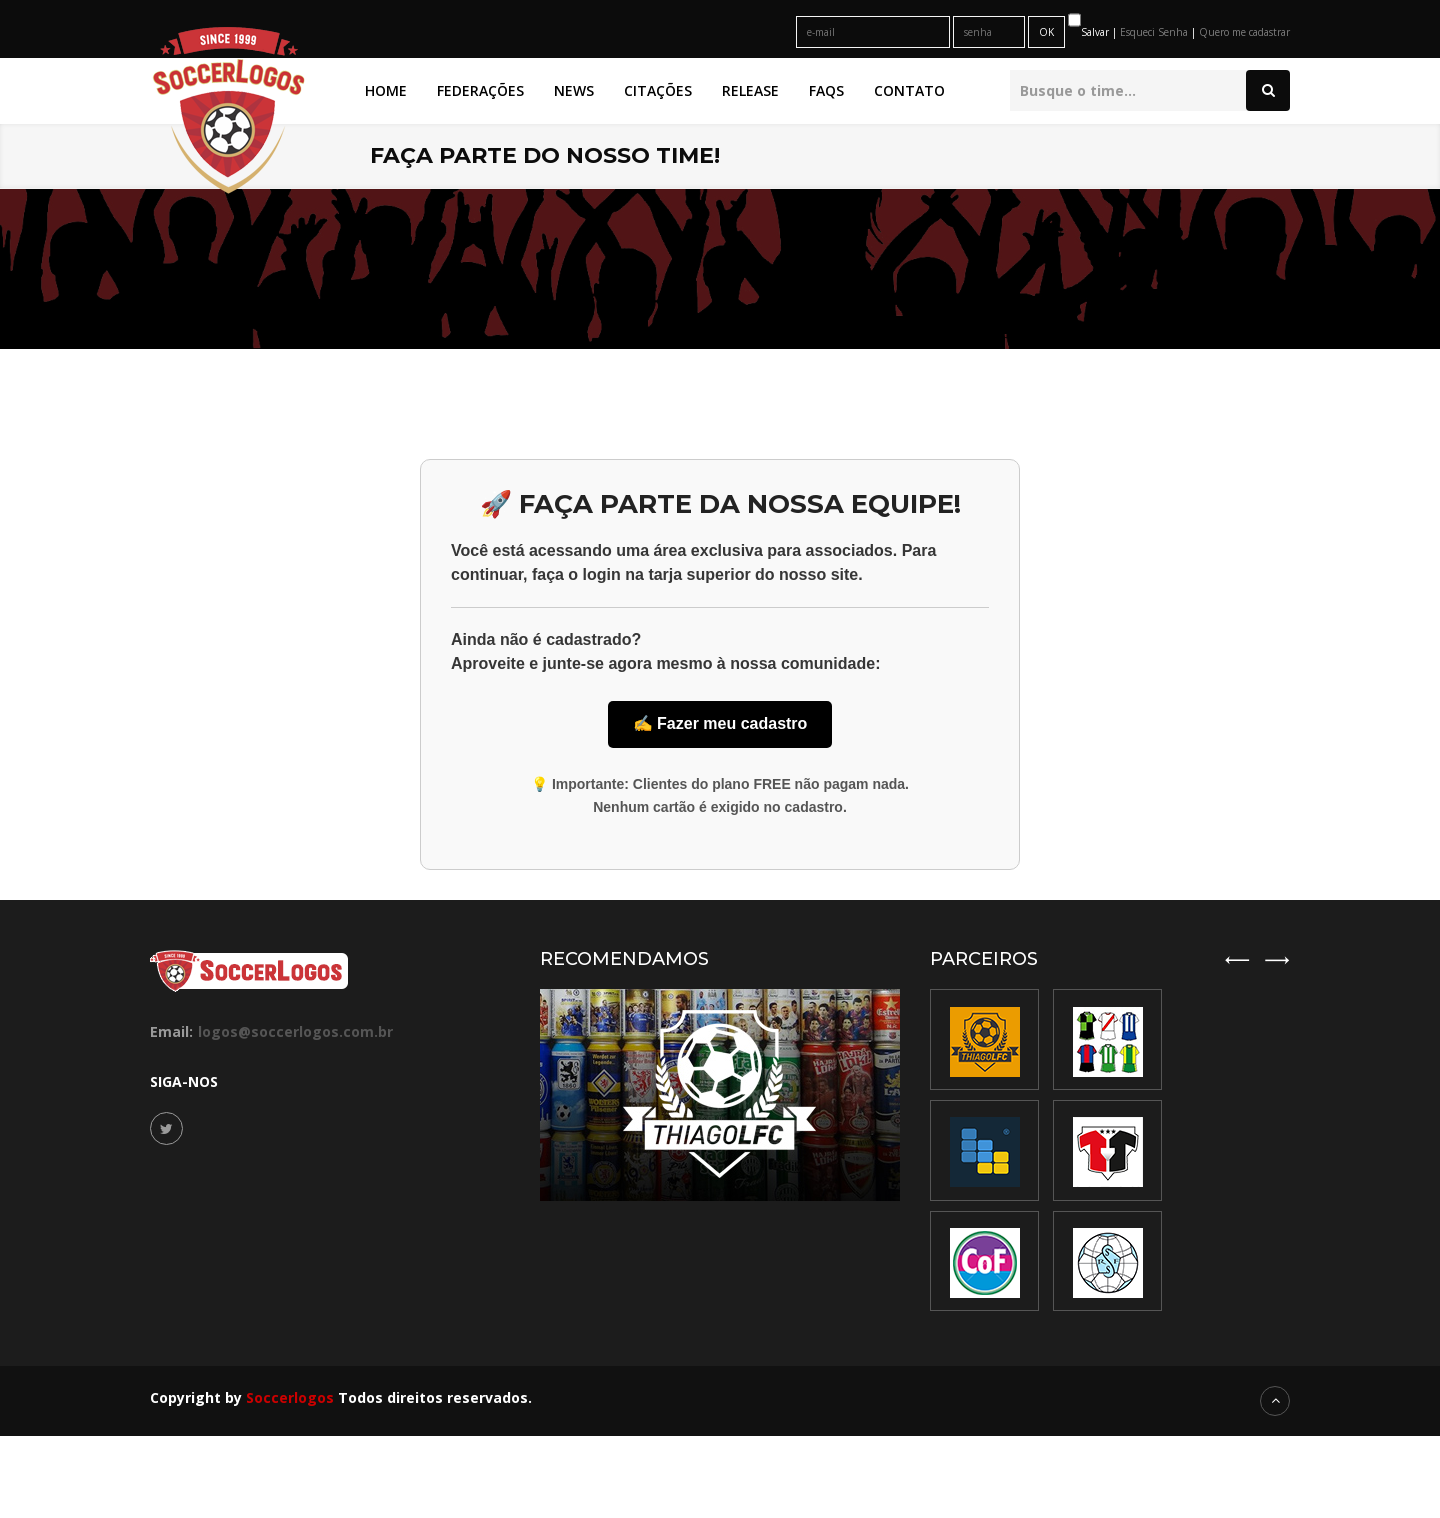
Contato (909, 90)
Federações (480, 90)
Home (386, 90)
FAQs (826, 90)
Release (750, 90)
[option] (1107, 1151)
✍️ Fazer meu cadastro (720, 723)
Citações (658, 90)
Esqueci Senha (1155, 32)
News (574, 90)
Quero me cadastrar (1244, 32)
